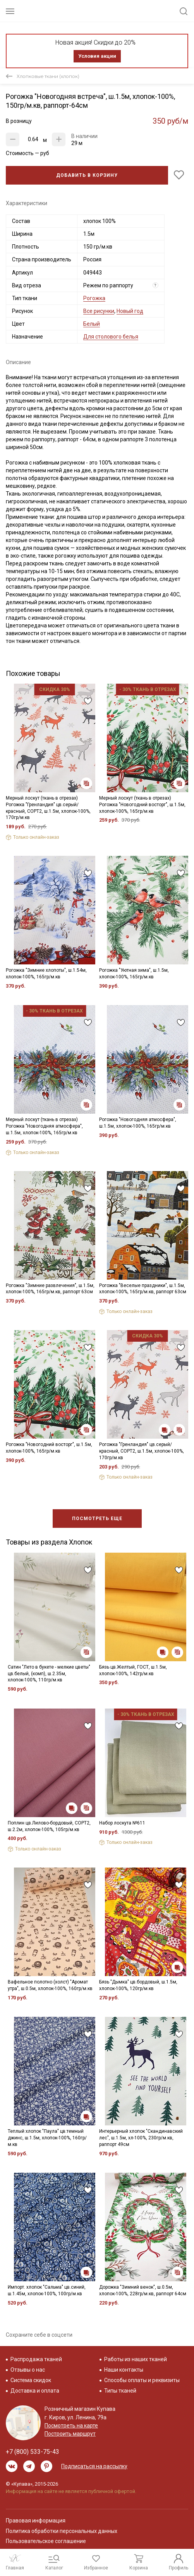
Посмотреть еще (97, 1518)
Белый (91, 324)
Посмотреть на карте (71, 2425)
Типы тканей (120, 2391)
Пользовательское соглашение (46, 2541)
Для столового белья (110, 336)
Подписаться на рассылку (94, 2466)
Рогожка (94, 298)
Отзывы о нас (27, 2370)
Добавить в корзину (87, 175)
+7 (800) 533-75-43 (32, 2451)
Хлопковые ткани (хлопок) (48, 76)
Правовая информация (35, 2520)
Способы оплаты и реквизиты (142, 2380)
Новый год (130, 311)
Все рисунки (98, 311)
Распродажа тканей (36, 2359)
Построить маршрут (70, 2434)
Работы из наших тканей (135, 2359)
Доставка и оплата (34, 2391)
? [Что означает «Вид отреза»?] (155, 285)
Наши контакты (123, 2370)
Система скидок (30, 2380)
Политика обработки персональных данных (61, 2531)
